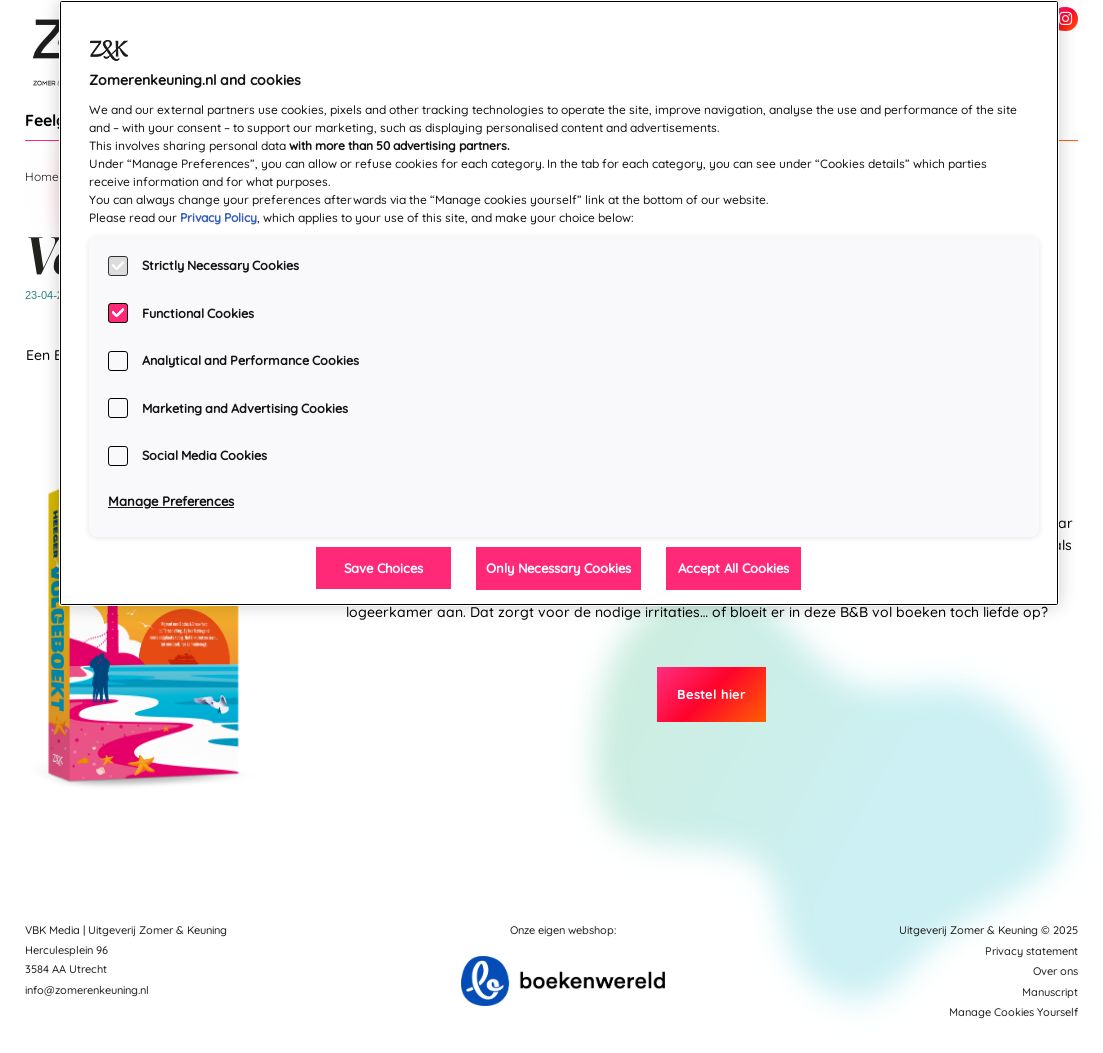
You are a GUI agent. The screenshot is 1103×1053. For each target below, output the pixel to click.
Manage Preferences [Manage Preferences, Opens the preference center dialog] (171, 501)
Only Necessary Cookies (558, 568)
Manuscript (1050, 992)
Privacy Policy (218, 217)
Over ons (1055, 971)
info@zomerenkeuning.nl (87, 990)
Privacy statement (1031, 951)
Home (42, 176)
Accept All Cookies (733, 568)
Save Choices (383, 568)
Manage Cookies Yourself (1013, 1012)
